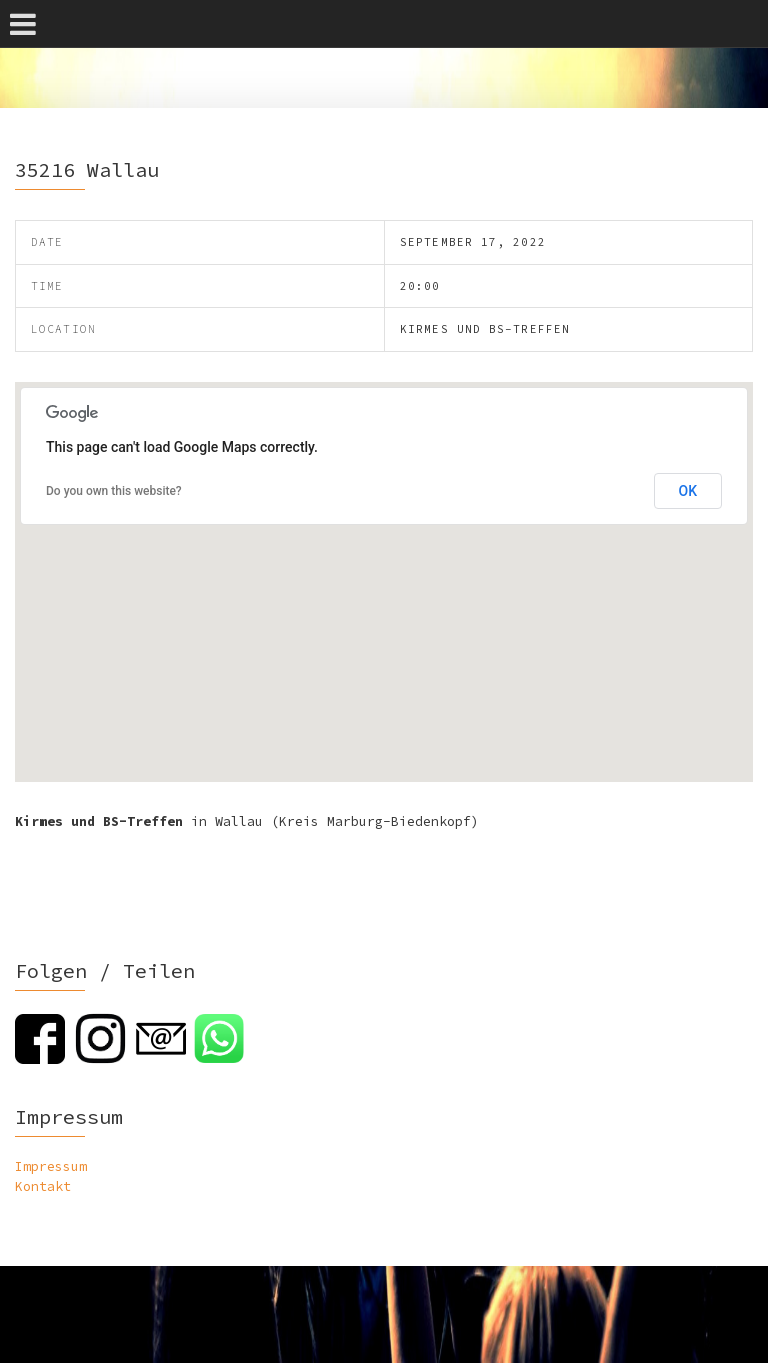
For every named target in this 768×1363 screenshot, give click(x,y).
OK (688, 491)
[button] (384, 563)
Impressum (51, 1166)
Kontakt (43, 1186)
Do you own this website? (114, 491)
